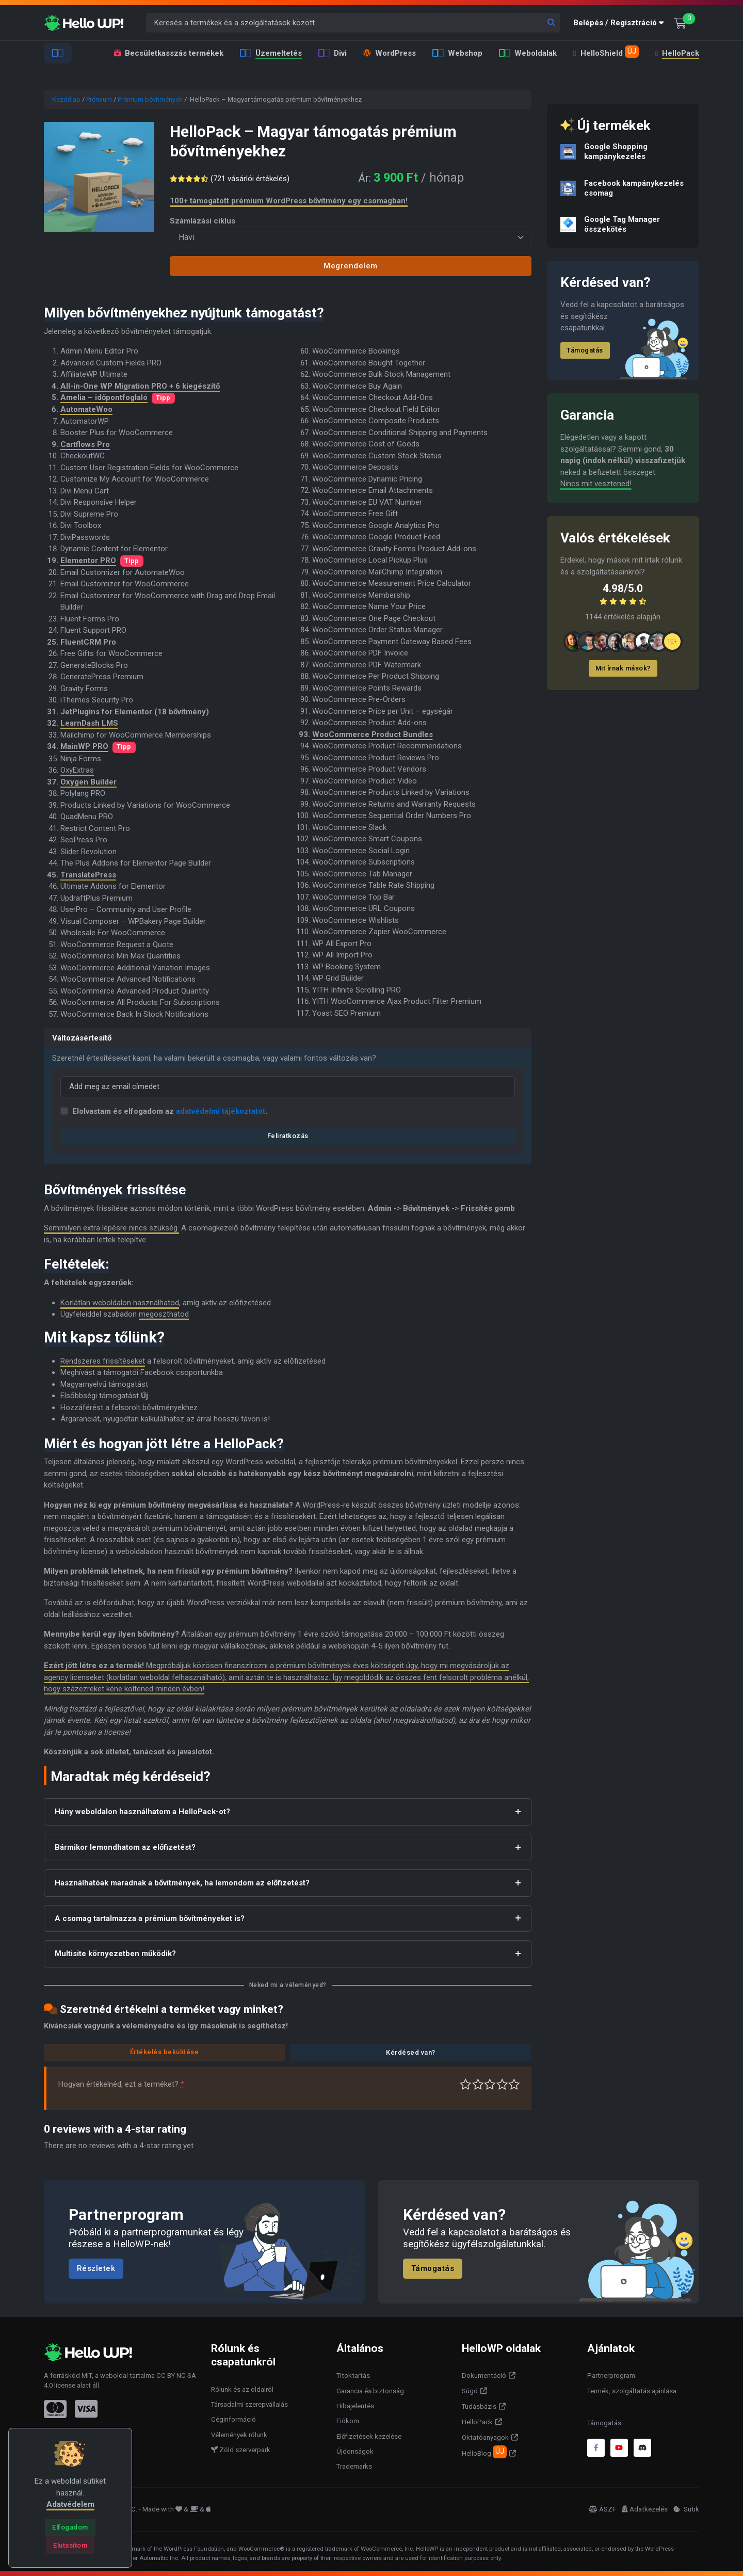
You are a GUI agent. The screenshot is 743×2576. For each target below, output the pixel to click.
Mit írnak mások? (623, 668)
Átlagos (490, 2084)
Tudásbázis (479, 2406)
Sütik (686, 2509)
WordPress (389, 53)
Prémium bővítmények (150, 99)
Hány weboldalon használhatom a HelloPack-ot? (142, 1811)
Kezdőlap (66, 99)
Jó (502, 2084)
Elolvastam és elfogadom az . (169, 1111)
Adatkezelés (645, 2509)
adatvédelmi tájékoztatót (220, 1111)
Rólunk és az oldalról (242, 2389)
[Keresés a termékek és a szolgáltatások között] (353, 23)
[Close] (70, 2527)
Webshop (457, 53)
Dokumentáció (484, 2375)
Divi (332, 53)
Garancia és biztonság (370, 2391)
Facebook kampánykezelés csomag (634, 188)
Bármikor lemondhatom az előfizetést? (125, 1847)
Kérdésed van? (410, 2052)
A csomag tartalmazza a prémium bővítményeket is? (150, 1918)
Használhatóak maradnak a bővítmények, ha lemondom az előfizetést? (182, 1882)
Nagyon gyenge (466, 2084)
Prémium (99, 99)
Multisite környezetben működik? (115, 1953)
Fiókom (347, 2421)
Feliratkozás (288, 1136)
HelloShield (605, 51)
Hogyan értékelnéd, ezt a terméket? (121, 2084)
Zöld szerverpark (240, 2450)
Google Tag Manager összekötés (622, 224)
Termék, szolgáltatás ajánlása (631, 2391)
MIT (87, 2375)
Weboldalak (528, 53)
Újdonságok (355, 2451)
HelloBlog (484, 2451)
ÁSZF (602, 2509)
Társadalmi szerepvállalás (249, 2404)
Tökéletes (514, 2084)
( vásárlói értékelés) (252, 178)
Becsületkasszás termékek (168, 53)
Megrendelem (351, 265)
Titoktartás (353, 2375)
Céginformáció (233, 2419)
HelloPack (675, 53)
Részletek (96, 2269)
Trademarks (354, 2466)
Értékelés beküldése (164, 2052)
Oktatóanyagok (485, 2437)
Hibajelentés (355, 2406)
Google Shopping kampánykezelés (616, 151)
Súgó (470, 2391)
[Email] (287, 1086)
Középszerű (478, 2084)
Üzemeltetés (271, 53)
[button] (620, 23)
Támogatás (585, 350)
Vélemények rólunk (239, 2435)
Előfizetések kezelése (368, 2436)
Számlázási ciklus (202, 221)
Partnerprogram (611, 2375)
